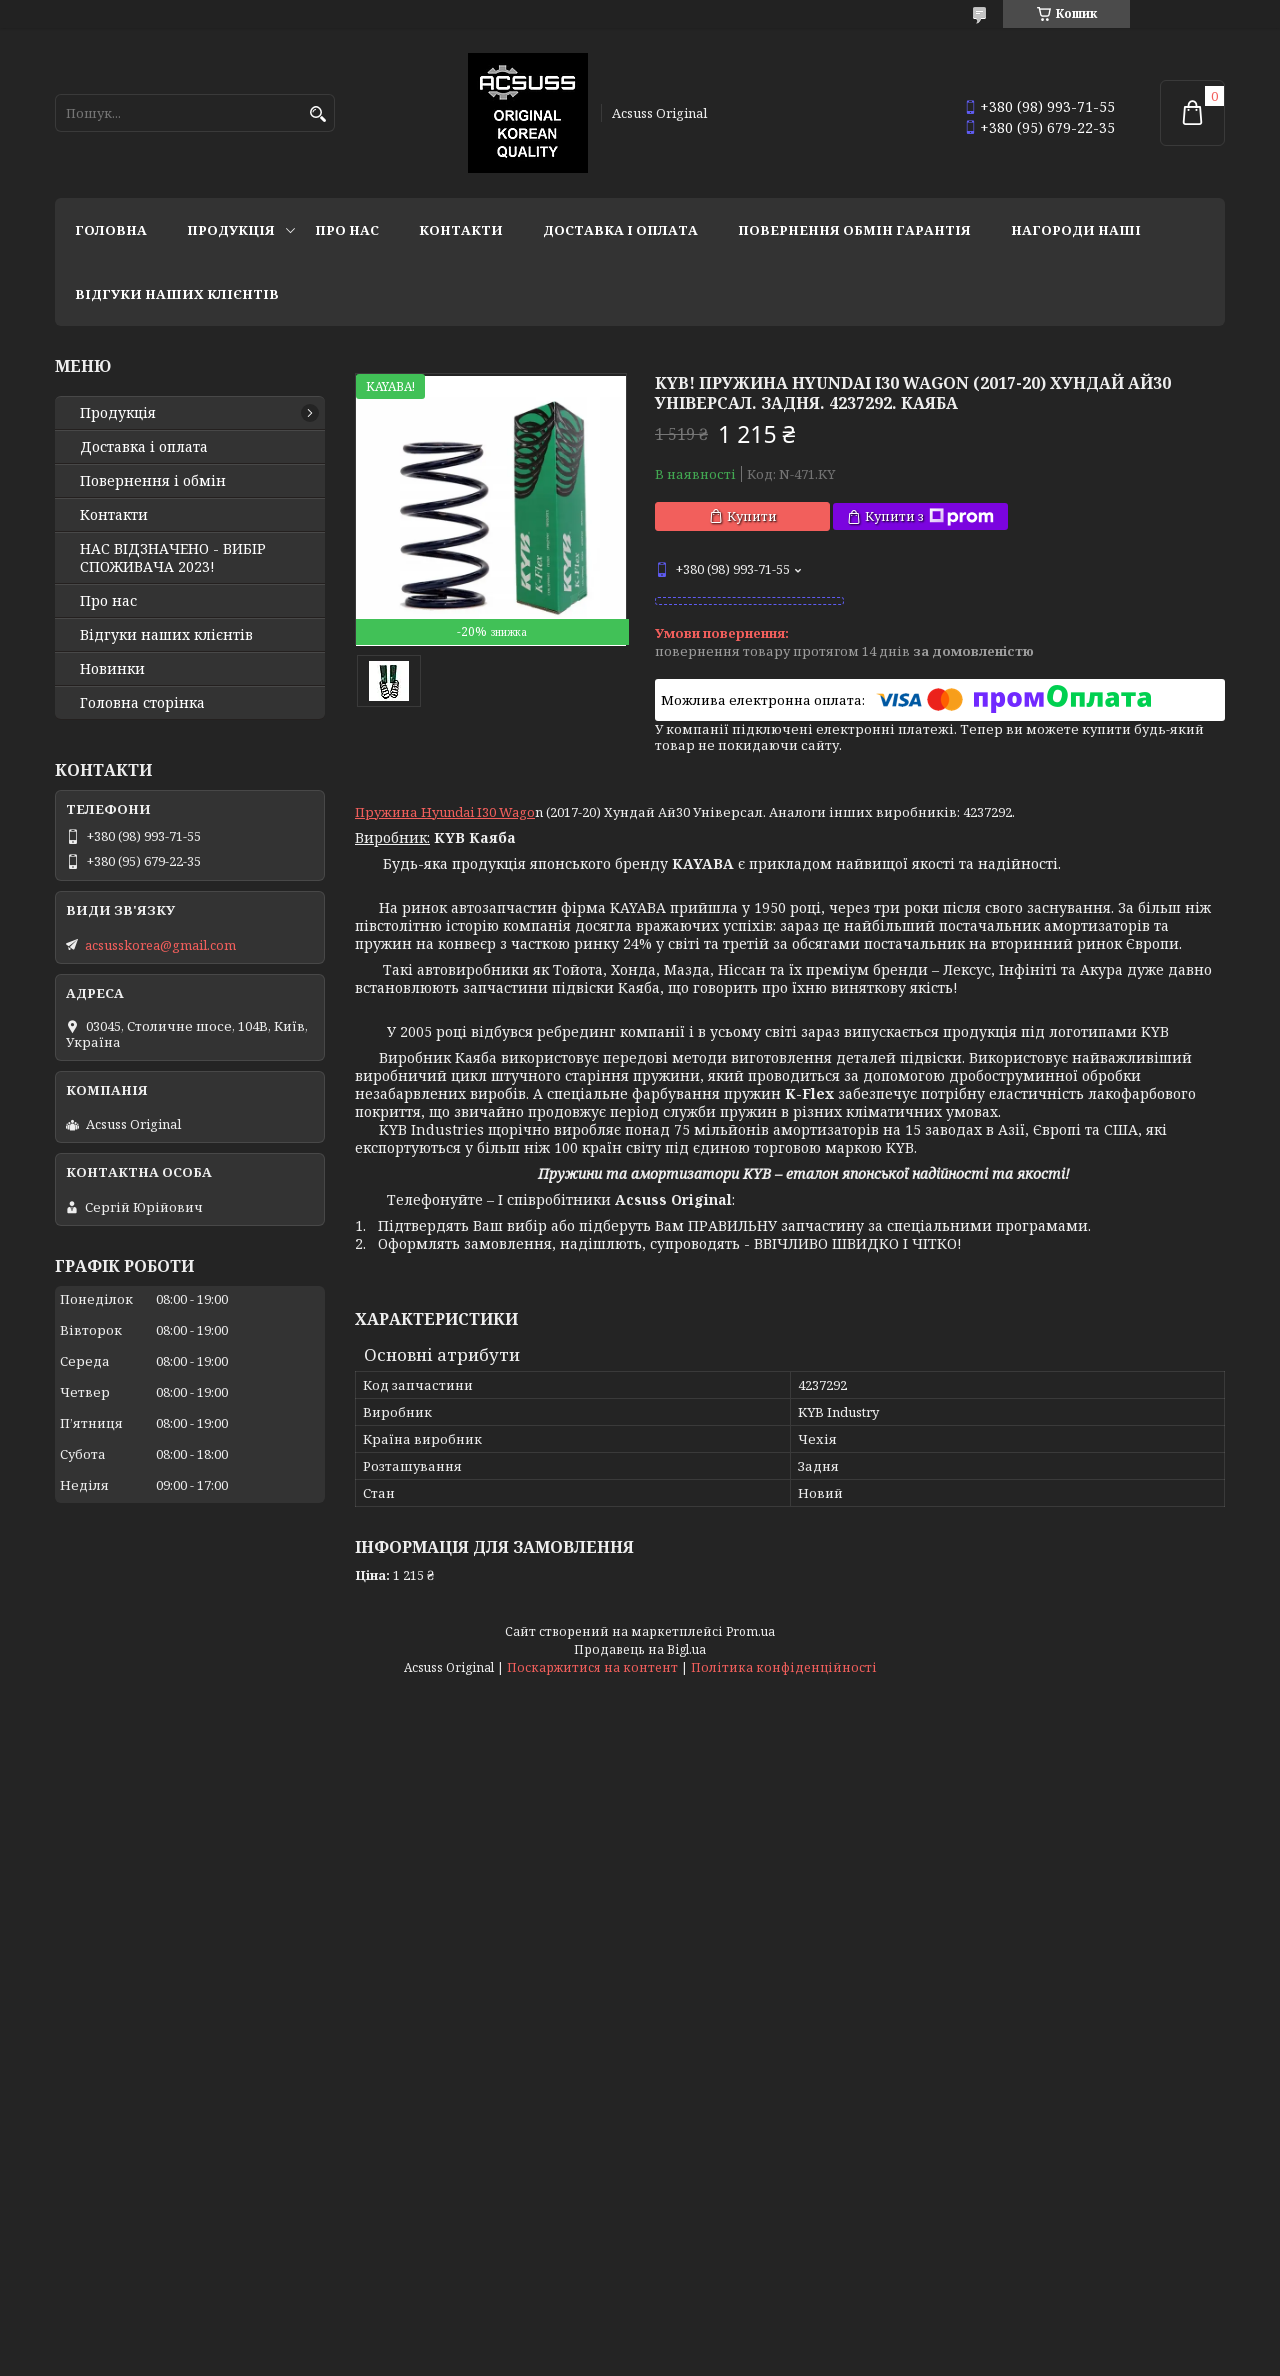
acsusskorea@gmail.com (160, 945)
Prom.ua (750, 1631)
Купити (752, 516)
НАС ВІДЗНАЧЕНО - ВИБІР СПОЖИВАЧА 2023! (173, 558)
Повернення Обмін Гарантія (854, 230)
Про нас (347, 230)
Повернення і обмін (153, 481)
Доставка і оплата (620, 230)
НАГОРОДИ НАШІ (1076, 230)
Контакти (461, 230)
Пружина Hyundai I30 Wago (445, 812)
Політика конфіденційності (784, 1667)
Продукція (231, 230)
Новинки (112, 669)
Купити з (929, 516)
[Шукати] (317, 114)
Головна (111, 230)
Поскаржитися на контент (592, 1667)
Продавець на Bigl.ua (640, 1649)
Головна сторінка (142, 703)
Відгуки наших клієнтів (177, 294)
